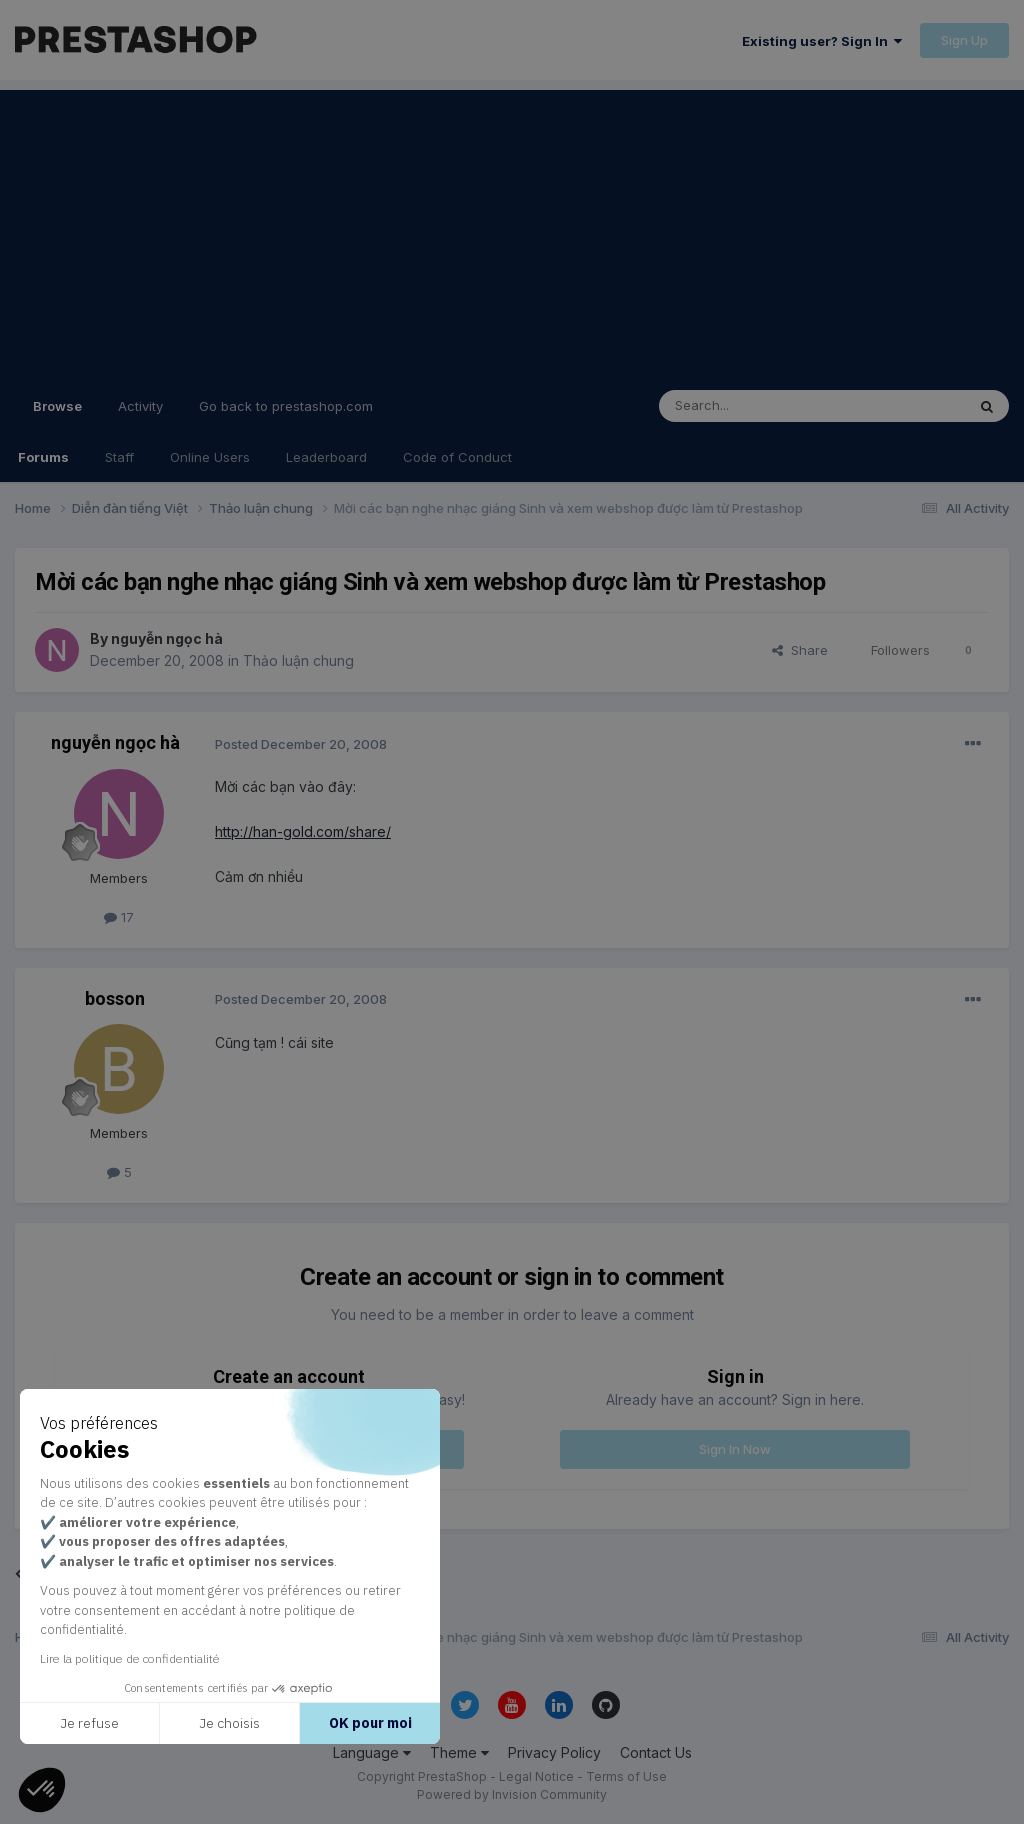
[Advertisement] (512, 230)
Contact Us (656, 1752)
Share (800, 650)
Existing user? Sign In (822, 41)
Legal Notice (536, 1776)
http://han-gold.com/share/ (303, 831)
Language (372, 1752)
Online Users (210, 457)
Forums (43, 457)
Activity (140, 406)
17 (119, 917)
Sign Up (964, 40)
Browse (57, 415)
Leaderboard (326, 457)
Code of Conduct (457, 457)
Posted (301, 744)
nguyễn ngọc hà (167, 638)
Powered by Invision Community (512, 1794)
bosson (115, 998)
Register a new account (288, 1449)
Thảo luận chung (298, 660)
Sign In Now (735, 1449)
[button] (42, 1790)
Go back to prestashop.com (286, 406)
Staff (119, 457)
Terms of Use (626, 1776)
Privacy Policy (554, 1752)
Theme (459, 1752)
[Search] (761, 406)
